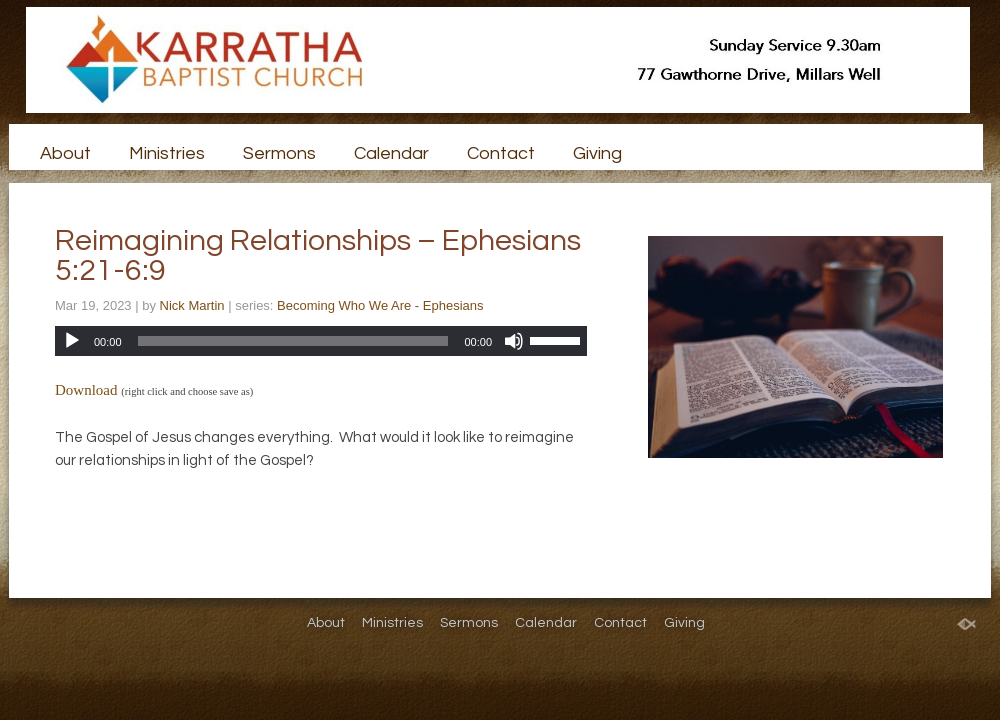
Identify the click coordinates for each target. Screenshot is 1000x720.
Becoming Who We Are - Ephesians (380, 305)
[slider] (293, 341)
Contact (501, 153)
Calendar (391, 153)
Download (86, 390)
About (65, 153)
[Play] (72, 341)
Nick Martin (192, 305)
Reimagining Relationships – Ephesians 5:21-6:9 (318, 255)
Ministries (167, 153)
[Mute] (514, 341)
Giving (597, 153)
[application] (321, 341)
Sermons (279, 153)
